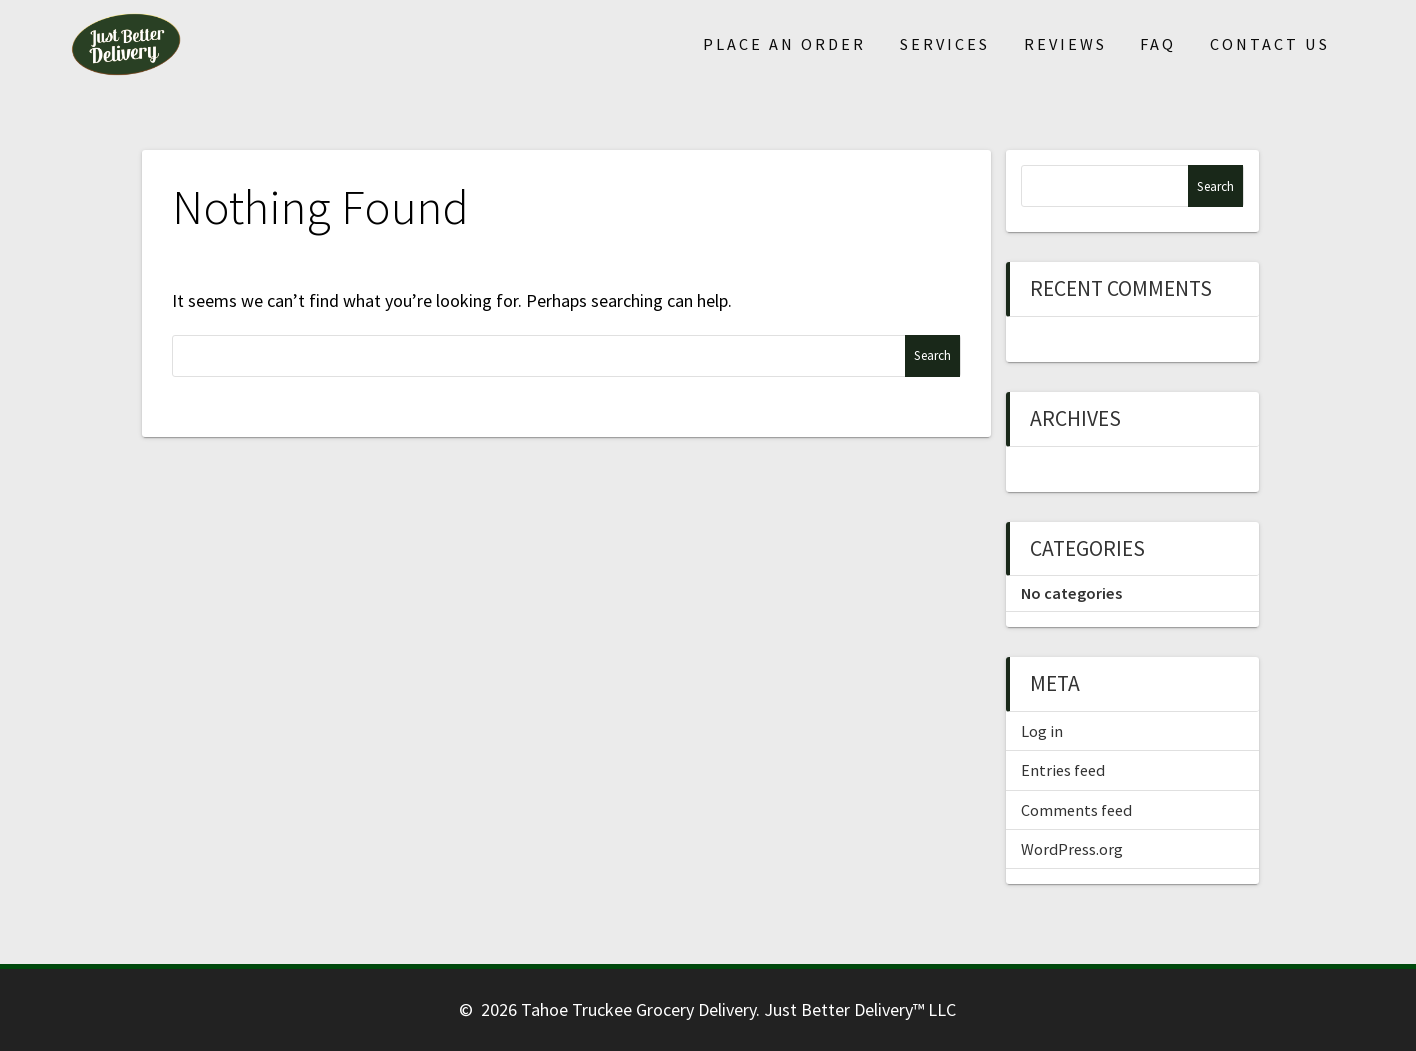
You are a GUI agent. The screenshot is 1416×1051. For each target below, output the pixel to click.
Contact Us (1270, 44)
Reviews (1065, 44)
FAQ (1158, 44)
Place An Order (784, 44)
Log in (1042, 731)
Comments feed (1076, 810)
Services (945, 44)
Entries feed (1063, 770)
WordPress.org (1072, 849)
